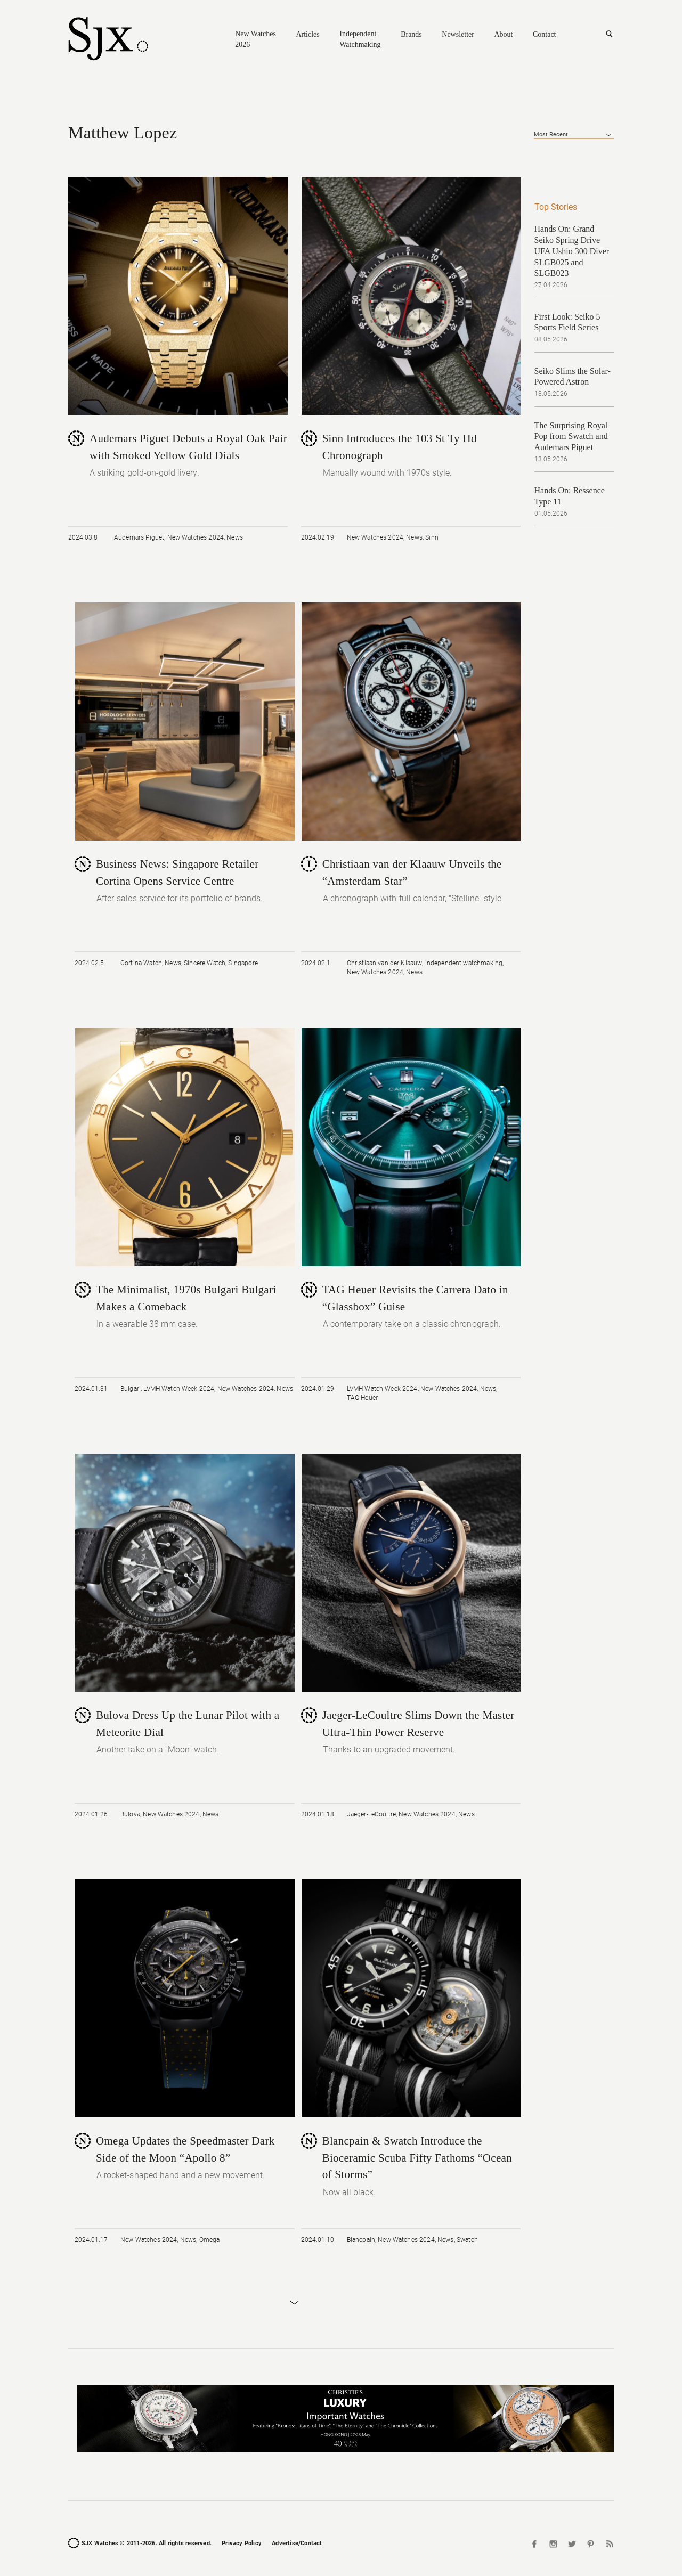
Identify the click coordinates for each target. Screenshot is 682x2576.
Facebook (535, 2544)
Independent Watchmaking (359, 39)
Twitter (572, 2544)
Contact (544, 34)
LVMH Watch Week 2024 (178, 1388)
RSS (608, 2544)
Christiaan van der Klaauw (385, 963)
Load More (294, 2302)
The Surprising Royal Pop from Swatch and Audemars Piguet (571, 436)
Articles (307, 34)
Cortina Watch (141, 963)
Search (609, 34)
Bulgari (130, 1388)
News (234, 537)
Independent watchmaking (463, 963)
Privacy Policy (242, 2543)
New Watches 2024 (195, 537)
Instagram (553, 2544)
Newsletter (458, 34)
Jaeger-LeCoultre (371, 1814)
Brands (411, 34)
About (503, 34)
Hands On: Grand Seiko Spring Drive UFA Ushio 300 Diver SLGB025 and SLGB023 (572, 251)
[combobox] (574, 135)
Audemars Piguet (139, 537)
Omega (209, 2240)
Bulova (130, 1814)
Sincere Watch (204, 963)
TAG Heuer (362, 1397)
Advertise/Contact (297, 2543)
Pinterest (590, 2544)
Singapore (242, 963)
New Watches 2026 (255, 39)
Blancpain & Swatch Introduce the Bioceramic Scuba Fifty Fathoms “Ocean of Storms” (417, 2157)
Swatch (467, 2240)
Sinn (432, 537)
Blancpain (361, 2240)
